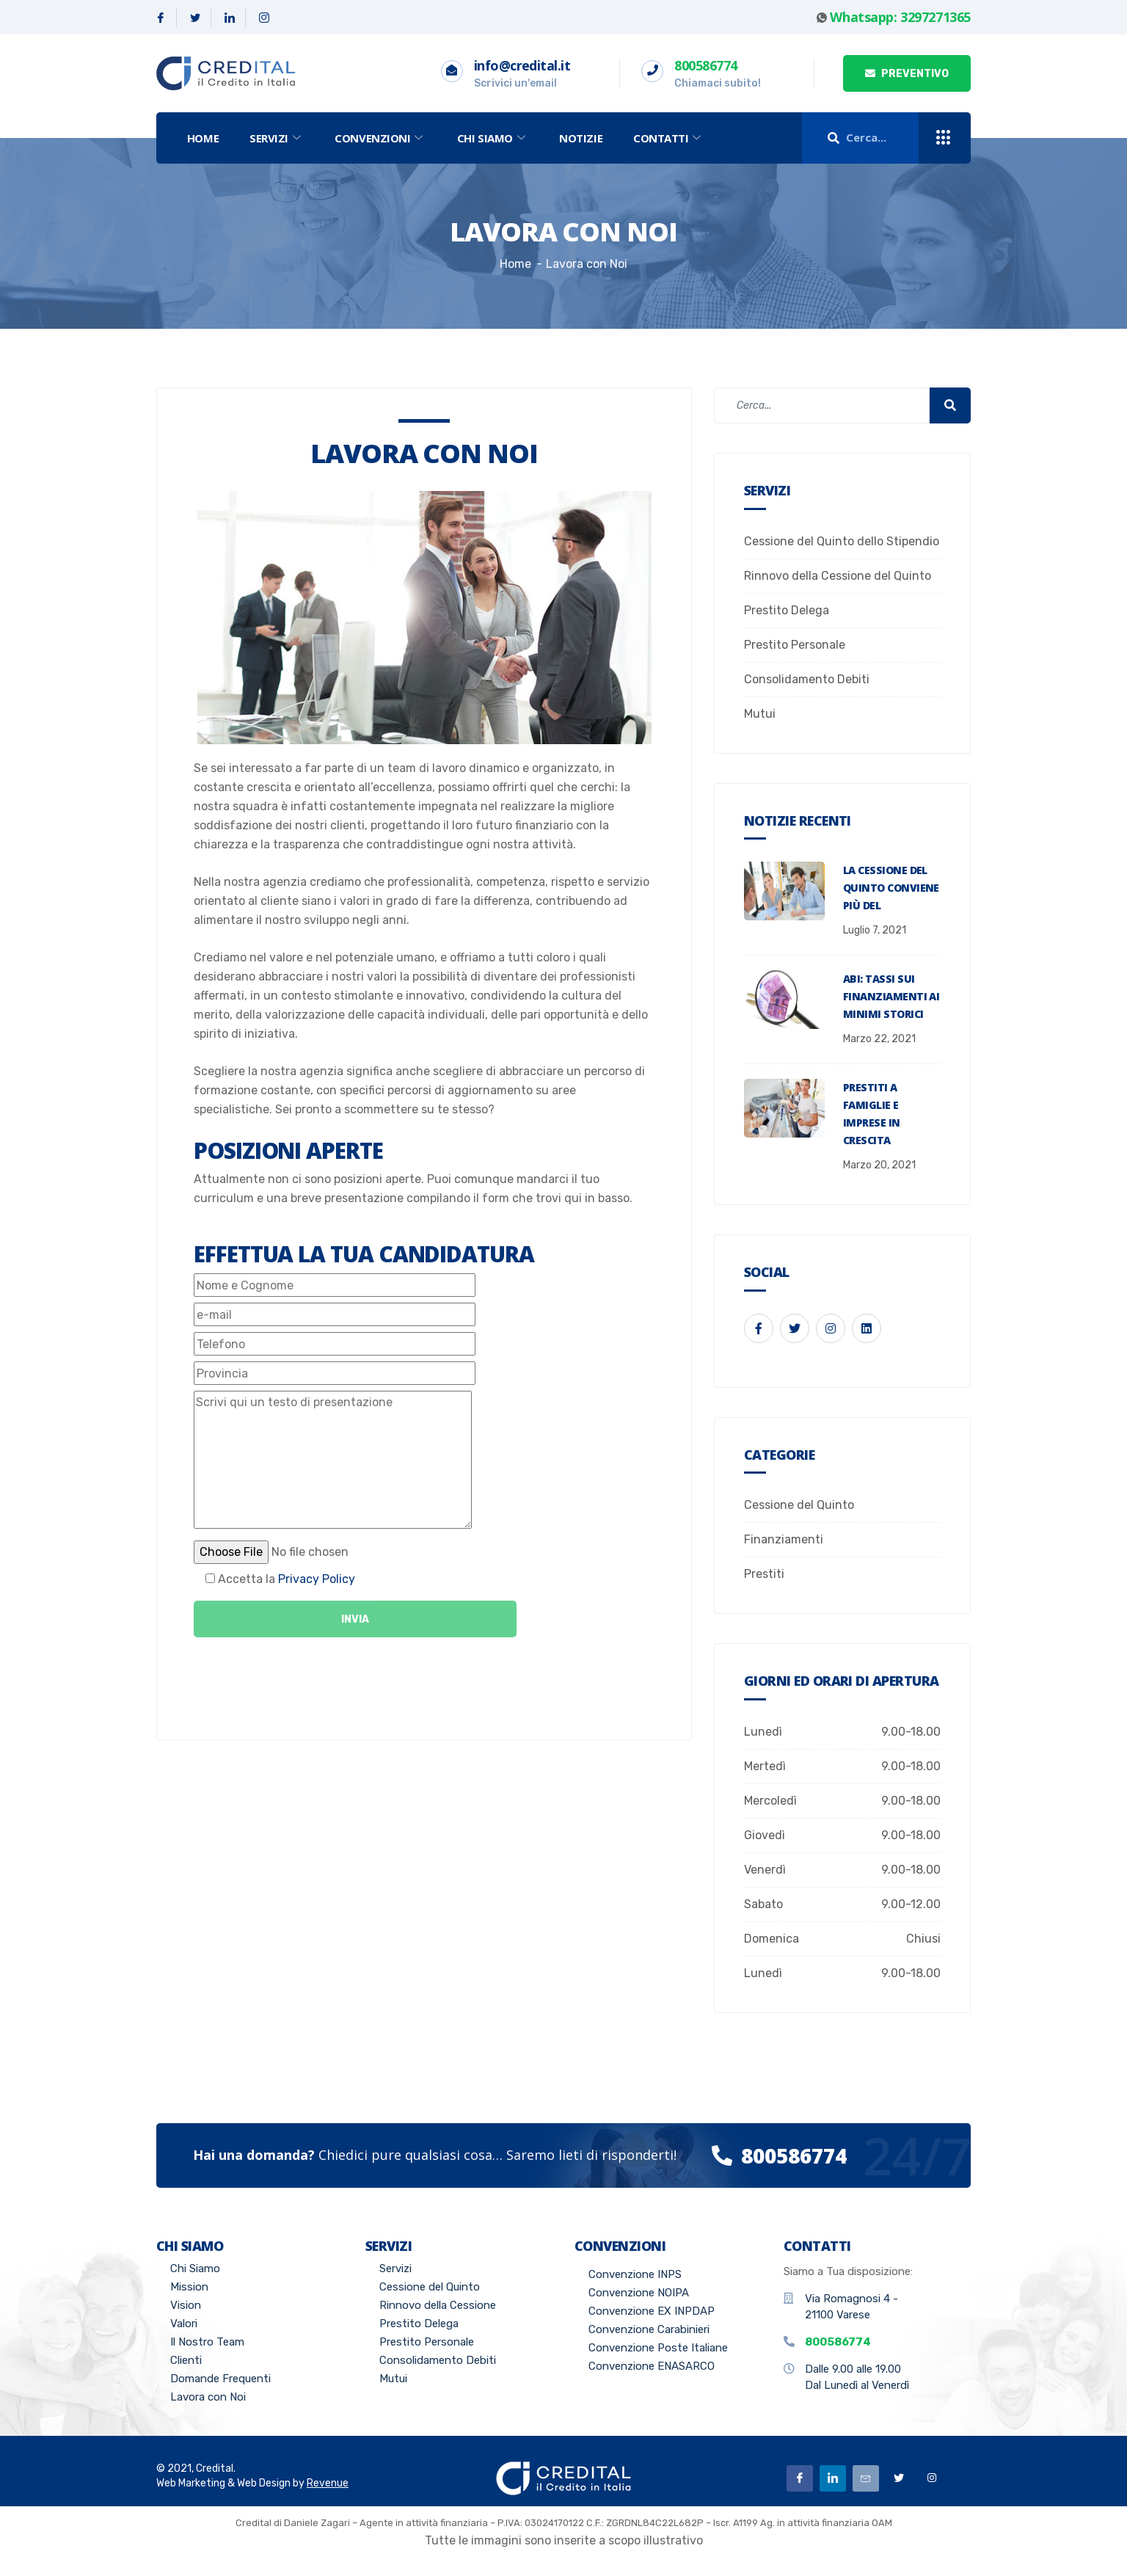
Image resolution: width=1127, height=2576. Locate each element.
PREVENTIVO (907, 74)
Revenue (328, 2483)
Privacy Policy (316, 1579)
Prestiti (764, 1574)
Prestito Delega (786, 610)
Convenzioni (381, 138)
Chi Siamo (493, 138)
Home (203, 138)
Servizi (276, 138)
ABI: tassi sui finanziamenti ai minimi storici (891, 996)
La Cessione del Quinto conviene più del (891, 887)
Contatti (669, 138)
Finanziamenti (783, 1539)
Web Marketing (190, 2483)
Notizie (581, 138)
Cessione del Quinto (799, 1505)
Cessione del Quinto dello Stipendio (841, 541)
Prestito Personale (794, 645)
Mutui (760, 714)
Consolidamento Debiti (806, 679)
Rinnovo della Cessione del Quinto (837, 576)
